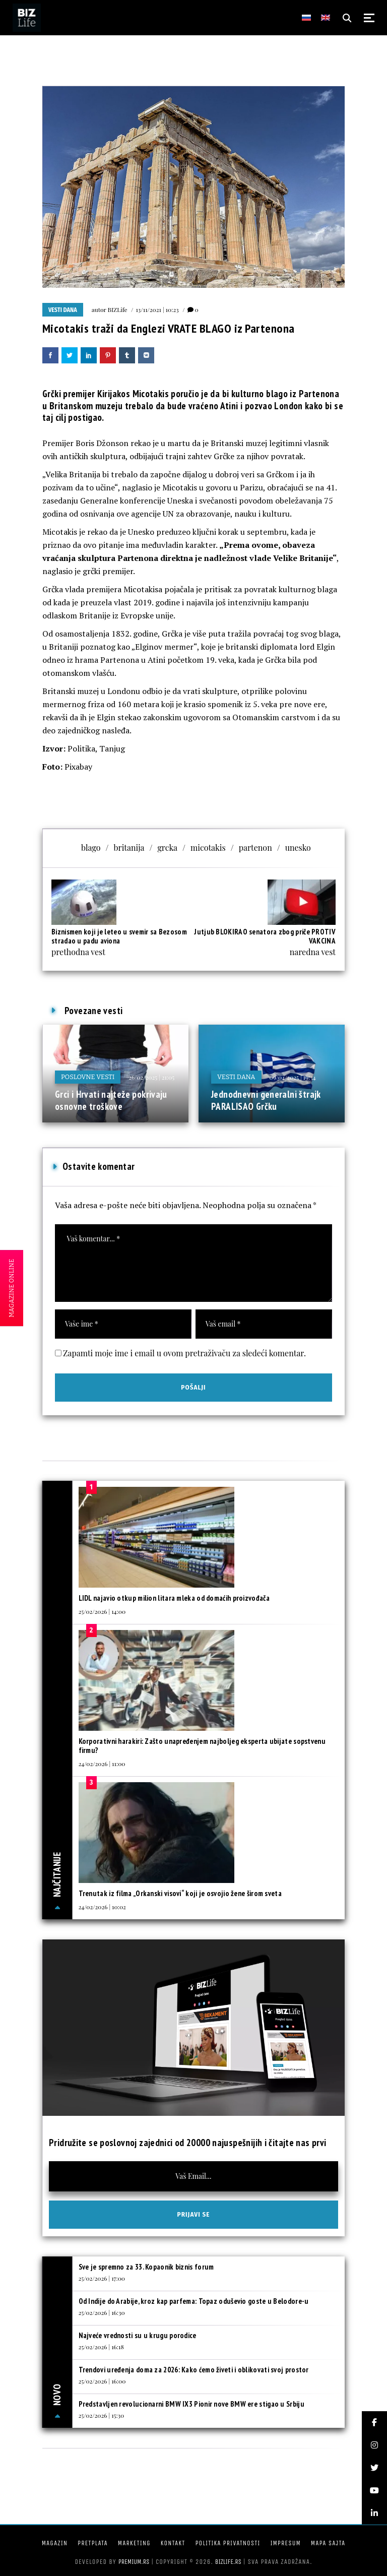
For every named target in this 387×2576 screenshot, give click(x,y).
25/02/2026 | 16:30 (102, 2312)
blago (90, 847)
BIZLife (117, 309)
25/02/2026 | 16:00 (102, 2381)
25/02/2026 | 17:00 (102, 2278)
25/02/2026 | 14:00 (102, 1611)
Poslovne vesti (87, 1077)
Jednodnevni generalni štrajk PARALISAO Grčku (266, 1100)
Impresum (285, 2543)
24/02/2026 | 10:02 (102, 1907)
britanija (129, 847)
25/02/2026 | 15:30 (101, 2415)
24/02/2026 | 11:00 (102, 1764)
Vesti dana (62, 309)
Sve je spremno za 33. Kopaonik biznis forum (146, 2267)
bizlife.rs (228, 2561)
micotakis (208, 847)
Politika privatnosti (227, 2543)
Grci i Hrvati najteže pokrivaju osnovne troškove (111, 1100)
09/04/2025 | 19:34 (293, 1077)
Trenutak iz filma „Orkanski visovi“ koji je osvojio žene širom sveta (180, 1893)
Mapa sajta (328, 2543)
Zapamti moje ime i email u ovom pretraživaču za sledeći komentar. (184, 1353)
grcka (167, 847)
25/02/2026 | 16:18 (101, 2347)
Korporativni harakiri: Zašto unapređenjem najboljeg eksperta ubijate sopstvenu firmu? (202, 1745)
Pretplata (93, 2543)
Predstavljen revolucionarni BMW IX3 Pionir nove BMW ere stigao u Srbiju (191, 2404)
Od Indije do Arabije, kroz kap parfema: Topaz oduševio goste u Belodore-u (194, 2301)
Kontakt (173, 2543)
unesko (298, 847)
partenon (255, 847)
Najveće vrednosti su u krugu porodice (138, 2335)
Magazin (55, 2543)
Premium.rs (134, 2561)
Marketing (134, 2543)
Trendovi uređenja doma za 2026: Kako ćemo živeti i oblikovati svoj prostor (194, 2369)
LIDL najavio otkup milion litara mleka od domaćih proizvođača (174, 1598)
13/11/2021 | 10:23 (157, 309)
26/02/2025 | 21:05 (151, 1077)
